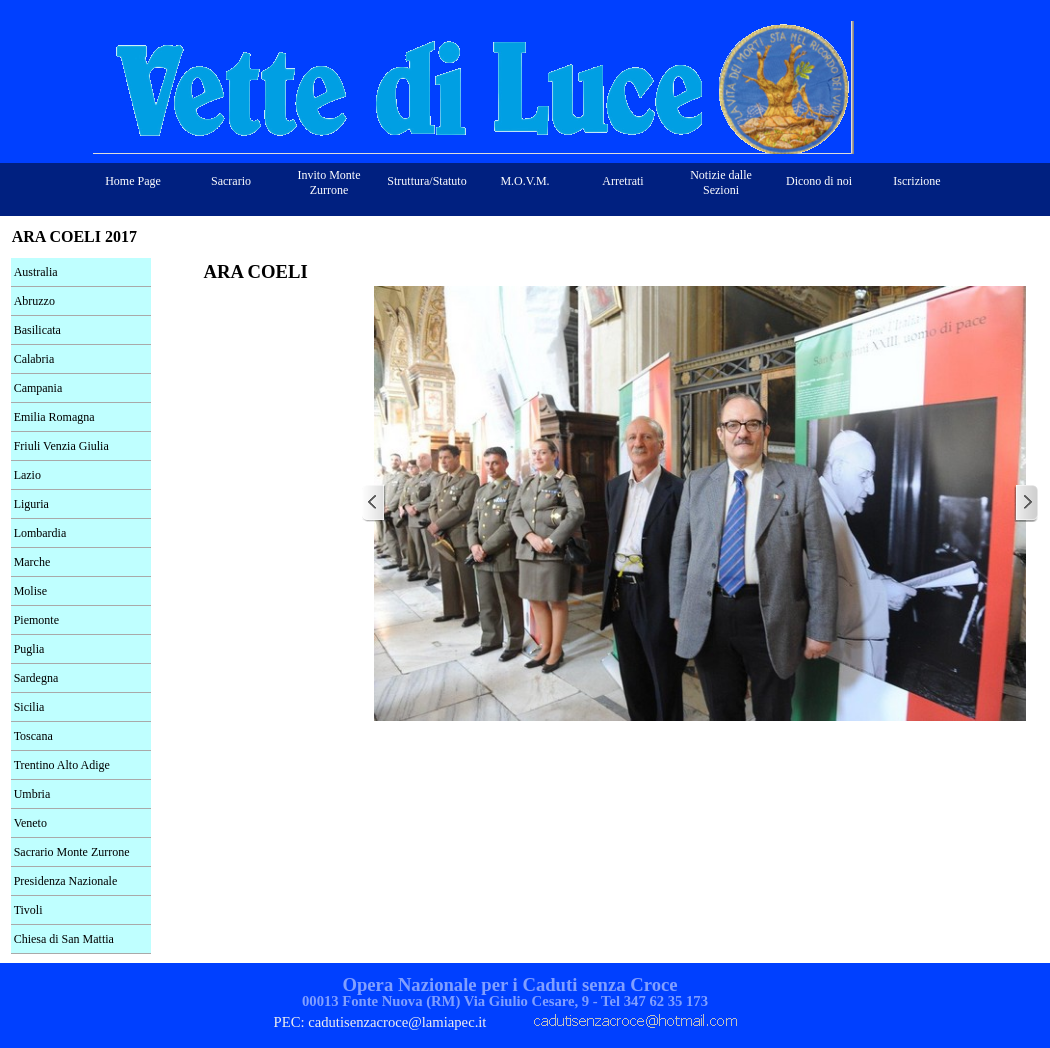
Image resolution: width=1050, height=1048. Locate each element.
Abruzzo (34, 301)
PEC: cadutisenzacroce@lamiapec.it (380, 1022)
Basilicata (37, 330)
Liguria (31, 504)
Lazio (27, 475)
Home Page (133, 181)
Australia (36, 272)
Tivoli (28, 910)
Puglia (29, 649)
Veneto (30, 823)
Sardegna (36, 678)
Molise (30, 591)
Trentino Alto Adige (62, 765)
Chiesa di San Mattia (64, 939)
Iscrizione (916, 181)
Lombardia (40, 533)
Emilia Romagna (54, 417)
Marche (32, 562)
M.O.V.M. (524, 181)
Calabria (34, 359)
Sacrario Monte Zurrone (72, 852)
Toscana (33, 736)
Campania (38, 388)
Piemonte (36, 620)
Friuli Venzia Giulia (61, 446)
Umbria (32, 794)
